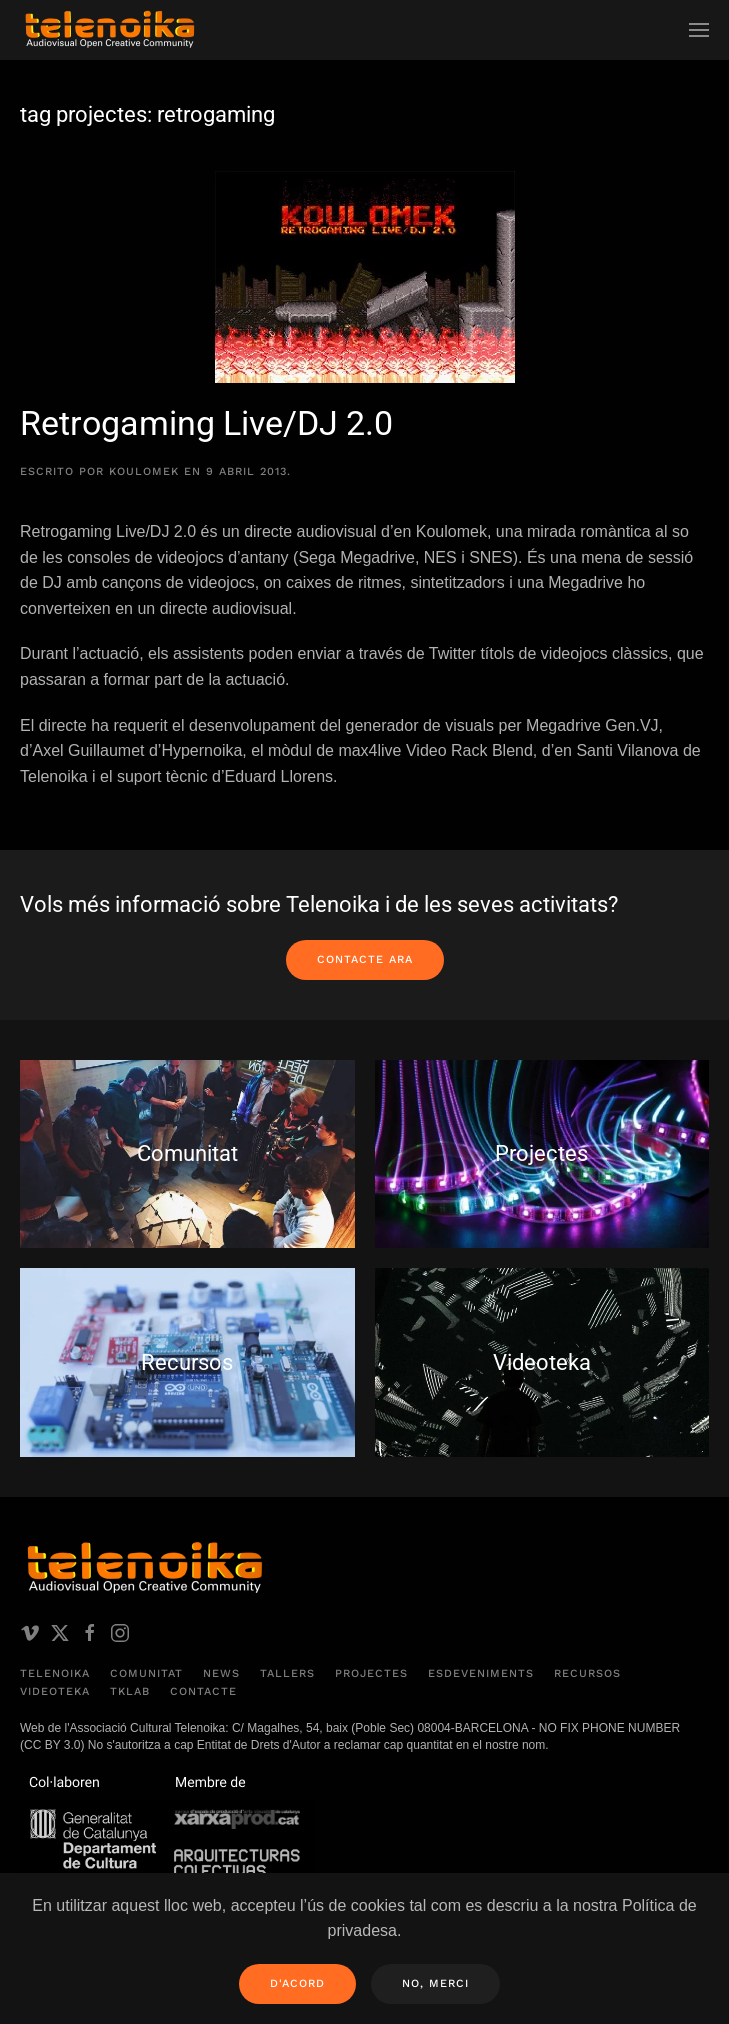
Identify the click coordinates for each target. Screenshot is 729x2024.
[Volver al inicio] (110, 30)
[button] (699, 30)
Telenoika (55, 1673)
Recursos (587, 1673)
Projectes (371, 1673)
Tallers (287, 1673)
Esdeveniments (481, 1673)
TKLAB (130, 1691)
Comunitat (146, 1673)
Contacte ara (365, 959)
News (221, 1673)
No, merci (435, 1983)
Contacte (203, 1691)
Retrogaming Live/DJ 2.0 (206, 423)
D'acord (297, 1983)
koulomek (144, 471)
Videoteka (55, 1691)
